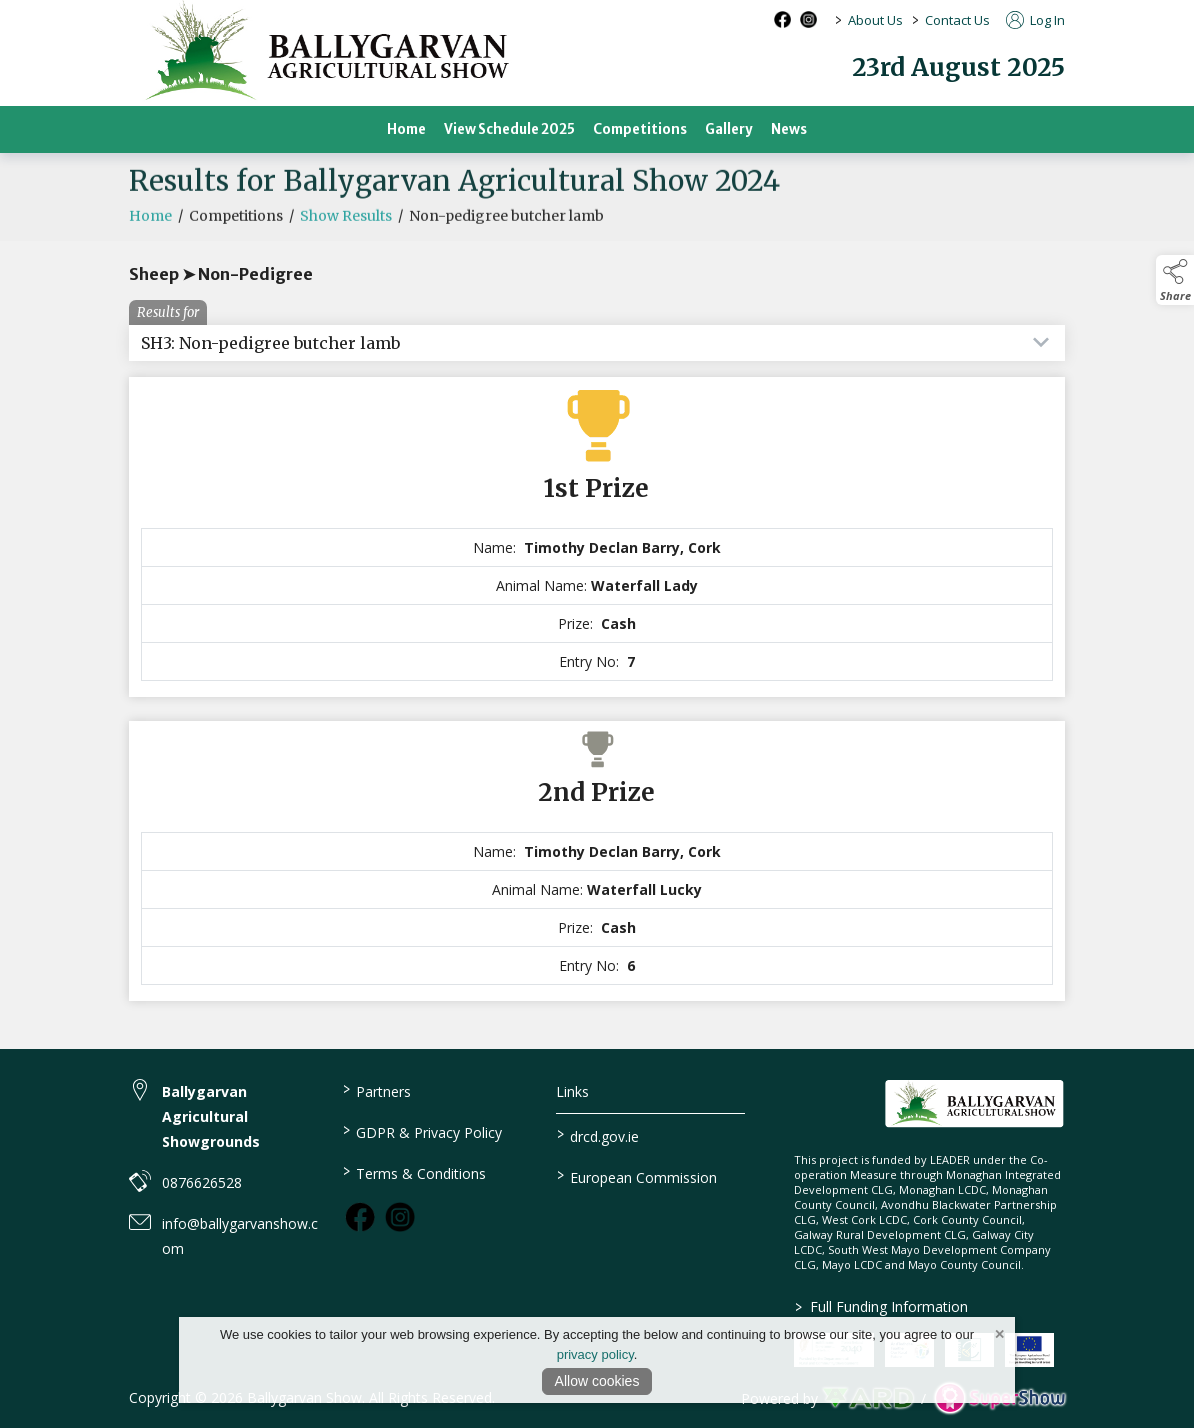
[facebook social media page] (782, 19)
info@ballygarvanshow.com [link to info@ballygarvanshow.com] (240, 1236)
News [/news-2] (789, 129)
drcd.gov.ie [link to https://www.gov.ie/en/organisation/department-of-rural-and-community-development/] (597, 1135)
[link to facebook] (360, 1217)
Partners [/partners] (377, 1090)
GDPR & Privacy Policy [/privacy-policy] (422, 1131)
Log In (1035, 20)
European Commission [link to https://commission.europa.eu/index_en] (636, 1176)
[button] (1175, 280)
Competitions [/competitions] (640, 129)
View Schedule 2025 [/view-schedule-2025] (509, 129)
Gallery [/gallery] (729, 129)
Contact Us (957, 20)
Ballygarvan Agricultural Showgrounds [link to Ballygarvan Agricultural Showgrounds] (211, 1116)
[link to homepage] (974, 1103)
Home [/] (406, 129)
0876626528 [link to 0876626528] (202, 1182)
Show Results (346, 224)
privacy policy (595, 1354)
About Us (875, 20)
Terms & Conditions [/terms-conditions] (414, 1172)
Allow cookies (597, 1381)
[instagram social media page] (808, 19)
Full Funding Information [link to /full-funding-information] (880, 1306)
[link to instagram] (400, 1217)
